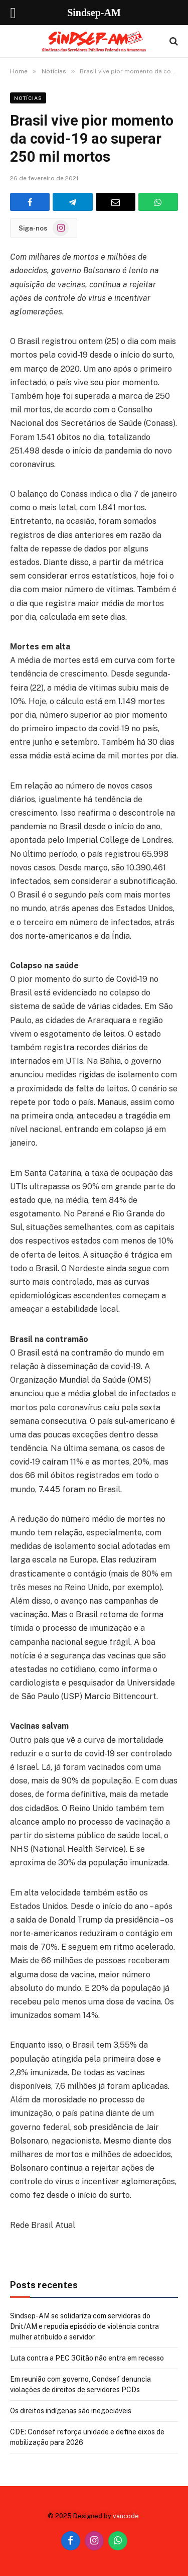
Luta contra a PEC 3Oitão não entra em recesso (87, 2358)
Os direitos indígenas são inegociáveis (70, 2411)
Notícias (28, 98)
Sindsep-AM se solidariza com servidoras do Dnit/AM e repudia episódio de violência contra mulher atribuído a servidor (84, 2326)
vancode (126, 2516)
